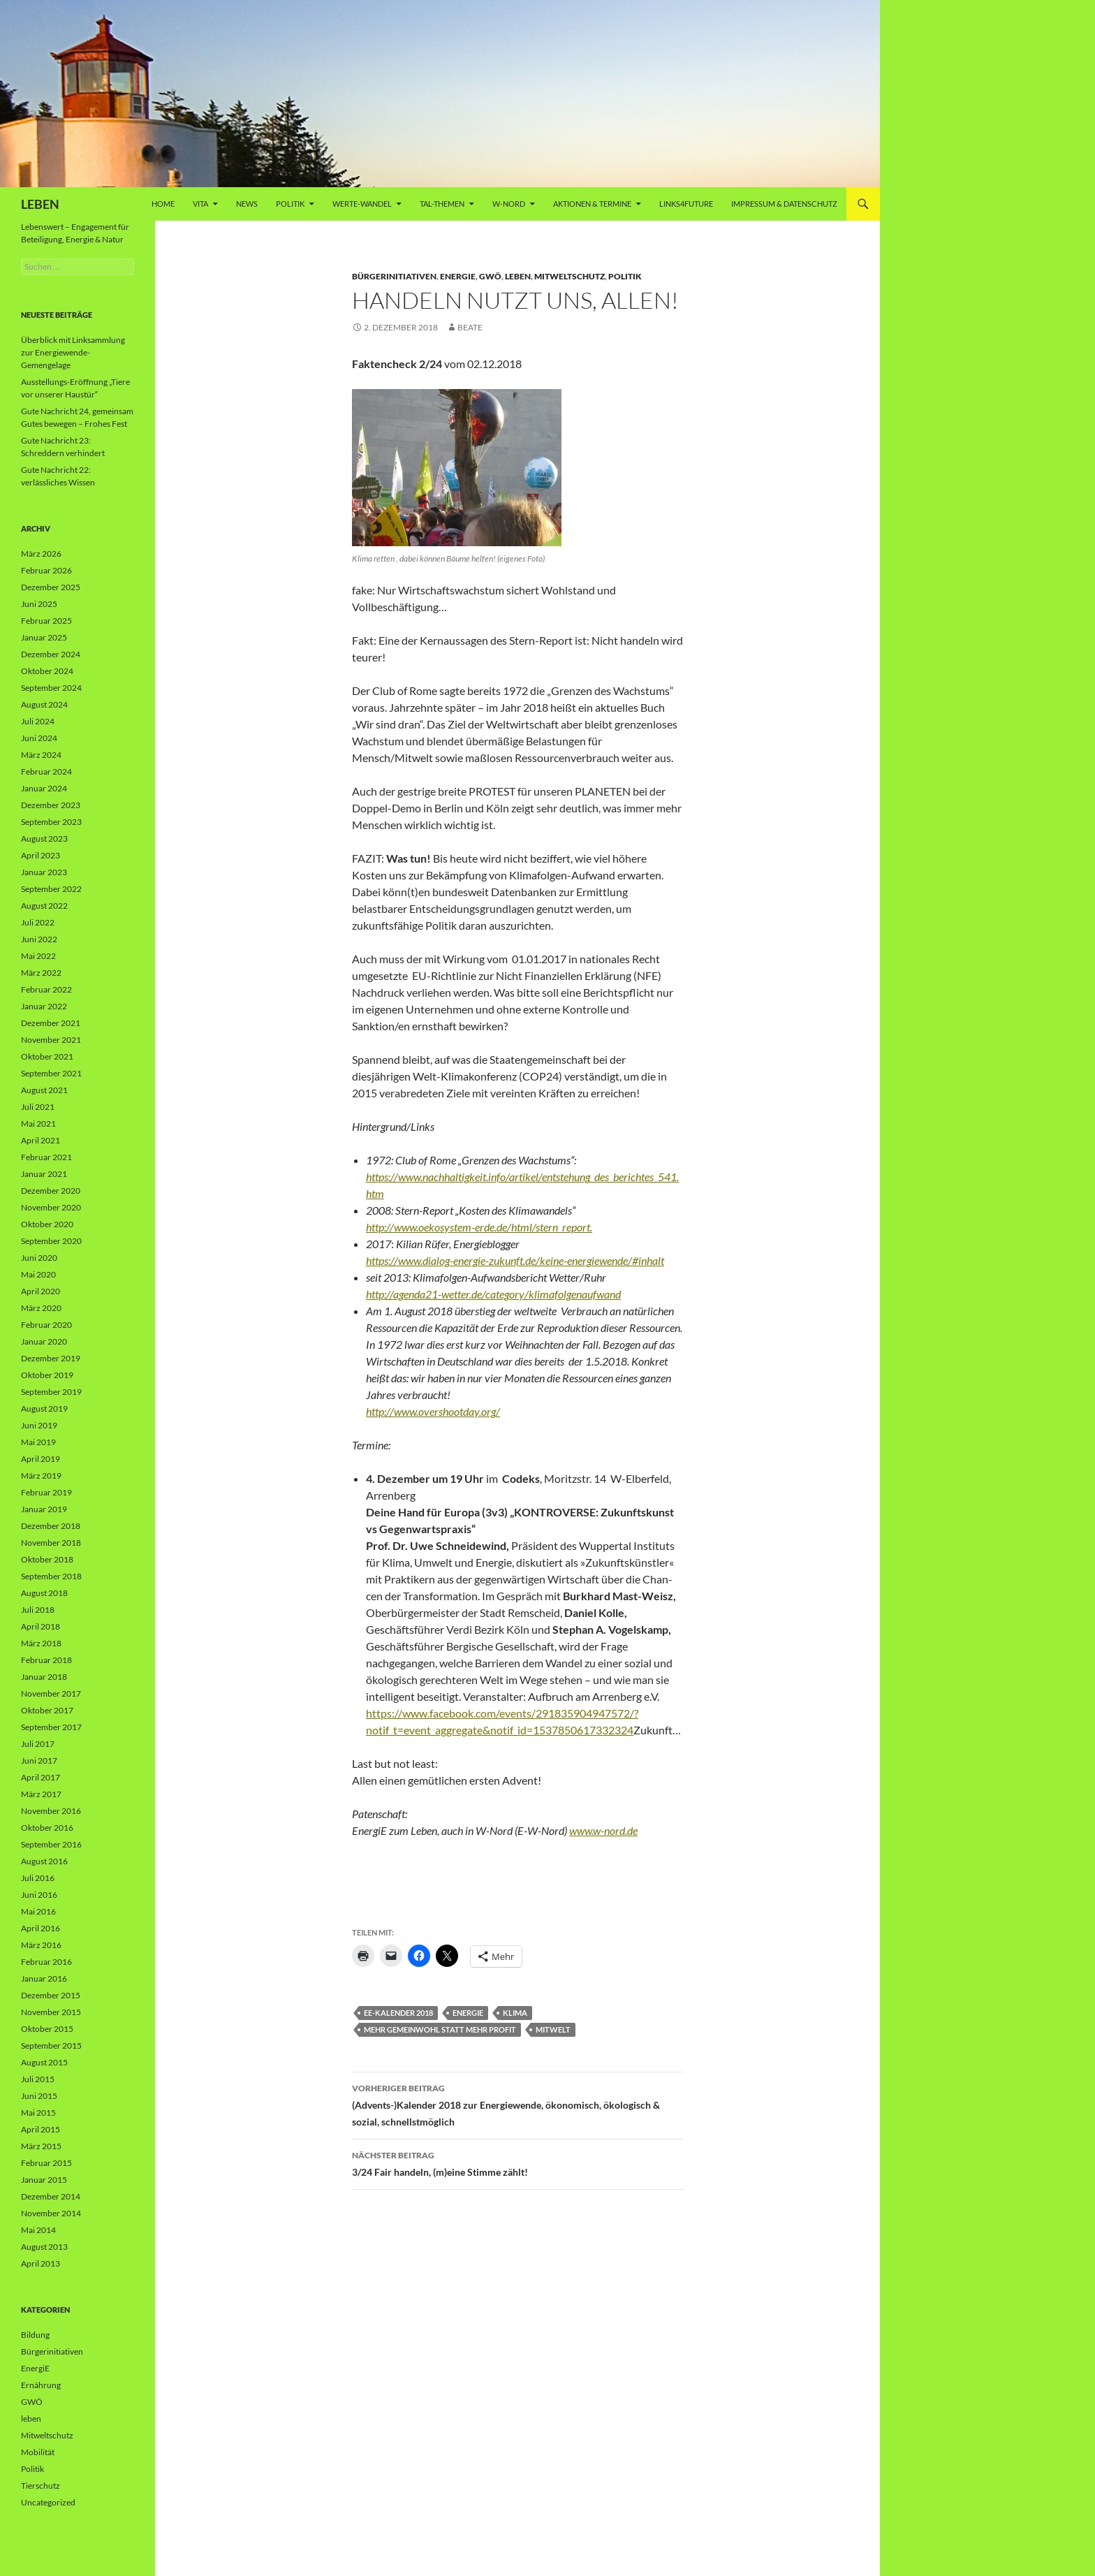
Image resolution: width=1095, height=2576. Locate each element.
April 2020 (40, 1291)
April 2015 (40, 2129)
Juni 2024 (39, 738)
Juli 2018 (37, 1609)
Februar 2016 (46, 1961)
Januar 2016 (44, 1978)
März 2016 (41, 1945)
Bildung (35, 2334)
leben (518, 276)
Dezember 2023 (50, 805)
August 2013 (44, 2246)
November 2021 (51, 1039)
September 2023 (51, 822)
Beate (470, 327)
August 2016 (44, 1861)
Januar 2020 (44, 1341)
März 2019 (41, 1475)
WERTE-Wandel (362, 203)
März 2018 (41, 1643)
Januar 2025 (44, 637)
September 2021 (51, 1073)
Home (163, 203)
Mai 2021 (38, 1123)
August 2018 (44, 1593)
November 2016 (51, 1811)
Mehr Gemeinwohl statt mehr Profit (440, 2029)
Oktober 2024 (47, 671)
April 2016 (40, 1928)
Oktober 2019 (47, 1375)
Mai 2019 (38, 1442)
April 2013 (40, 2263)
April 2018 (40, 1626)
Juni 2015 (39, 2096)
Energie (468, 2012)
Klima (515, 2012)
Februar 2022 (46, 989)
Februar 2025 (46, 620)
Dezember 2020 (50, 1190)
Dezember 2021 (50, 1023)
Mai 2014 (38, 2230)
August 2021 (44, 1090)
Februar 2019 (46, 1492)
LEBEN (40, 204)
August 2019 (44, 1408)
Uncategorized (48, 2502)
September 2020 (51, 1241)
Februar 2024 (46, 771)
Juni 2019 (39, 1425)
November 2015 (51, 2012)
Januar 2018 (44, 1676)
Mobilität (37, 2452)
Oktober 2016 (47, 1827)
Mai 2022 (38, 956)
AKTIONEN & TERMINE (592, 203)
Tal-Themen (442, 203)
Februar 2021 (46, 1157)
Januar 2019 (44, 1509)
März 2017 (41, 1794)
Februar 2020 (46, 1324)
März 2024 (41, 754)
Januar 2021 (44, 1174)
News (247, 203)
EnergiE (458, 276)
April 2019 (40, 1459)
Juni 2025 (39, 604)
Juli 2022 (37, 922)
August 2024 (44, 704)
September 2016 (51, 1844)
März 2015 (41, 2146)
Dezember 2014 (50, 2196)
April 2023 (40, 855)
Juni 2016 (39, 1894)
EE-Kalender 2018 (398, 2012)
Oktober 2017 (47, 1710)
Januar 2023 (44, 872)
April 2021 (40, 1140)
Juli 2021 (37, 1107)
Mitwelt (553, 2029)
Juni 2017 (39, 1760)
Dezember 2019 (50, 1358)
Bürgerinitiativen (394, 276)
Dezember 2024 (50, 654)
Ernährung (41, 2385)
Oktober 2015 (47, 2029)
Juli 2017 (37, 1744)
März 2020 (41, 1308)
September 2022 (51, 889)
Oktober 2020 (47, 1224)
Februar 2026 (46, 570)
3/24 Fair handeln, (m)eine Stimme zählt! (517, 2162)
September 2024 (51, 687)
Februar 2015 (46, 2163)
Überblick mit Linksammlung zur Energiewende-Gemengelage (73, 352)
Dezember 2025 (50, 587)
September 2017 (51, 1727)
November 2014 (51, 2213)
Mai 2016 (38, 1911)
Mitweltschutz (569, 276)
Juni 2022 (39, 939)
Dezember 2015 (50, 1995)
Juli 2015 (37, 2079)
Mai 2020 (38, 1274)
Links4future (686, 203)
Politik (290, 203)
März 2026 (41, 553)
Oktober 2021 (47, 1056)
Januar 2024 (44, 788)
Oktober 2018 (47, 1559)
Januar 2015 (44, 2179)
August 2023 (44, 838)
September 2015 (51, 2045)
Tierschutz (40, 2485)
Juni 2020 (39, 1257)
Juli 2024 (37, 721)
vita (200, 203)
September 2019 (51, 1391)
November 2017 (51, 1693)
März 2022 (41, 972)
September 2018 (51, 1576)
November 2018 (51, 1542)
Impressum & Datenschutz (784, 203)
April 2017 (40, 1777)
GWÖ (490, 276)
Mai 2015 (38, 2112)
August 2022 (44, 905)
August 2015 (44, 2062)
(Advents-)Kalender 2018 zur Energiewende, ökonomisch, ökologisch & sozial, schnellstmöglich (517, 2104)
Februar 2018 (46, 1660)
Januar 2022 (44, 1006)
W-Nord (508, 203)
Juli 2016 (37, 1878)
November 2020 (51, 1207)
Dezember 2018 (50, 1526)
